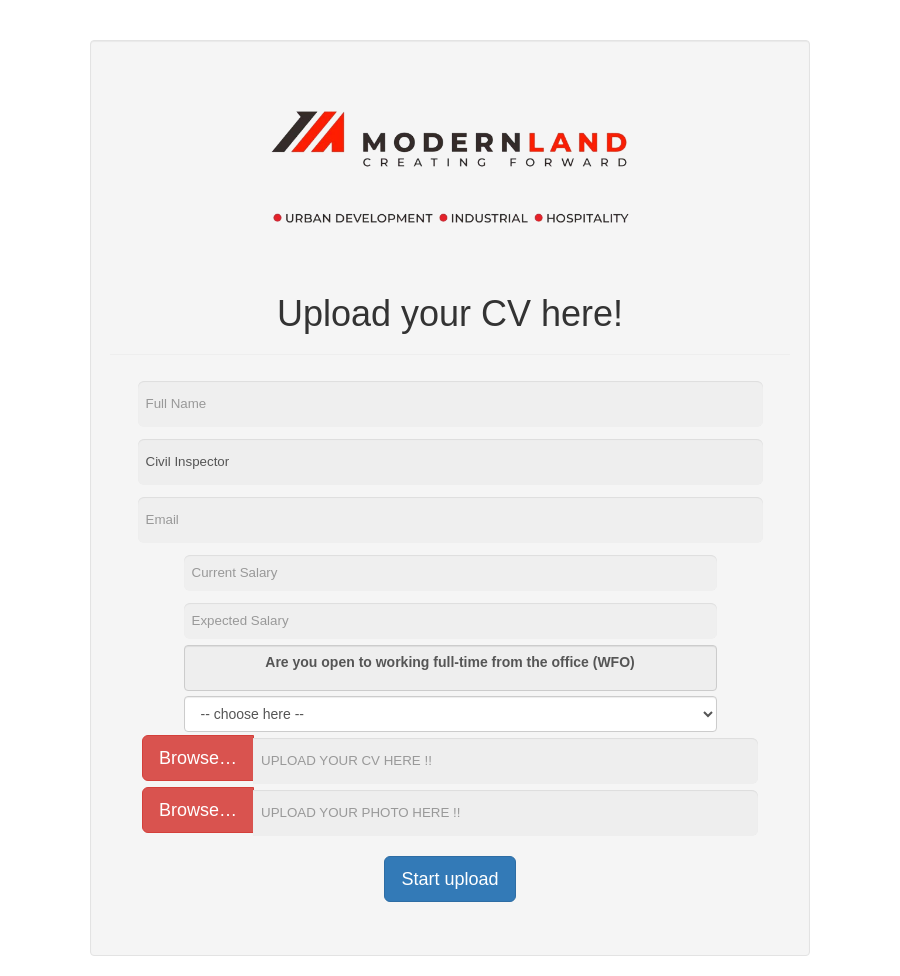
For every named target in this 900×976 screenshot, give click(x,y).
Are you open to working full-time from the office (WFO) (449, 662)
